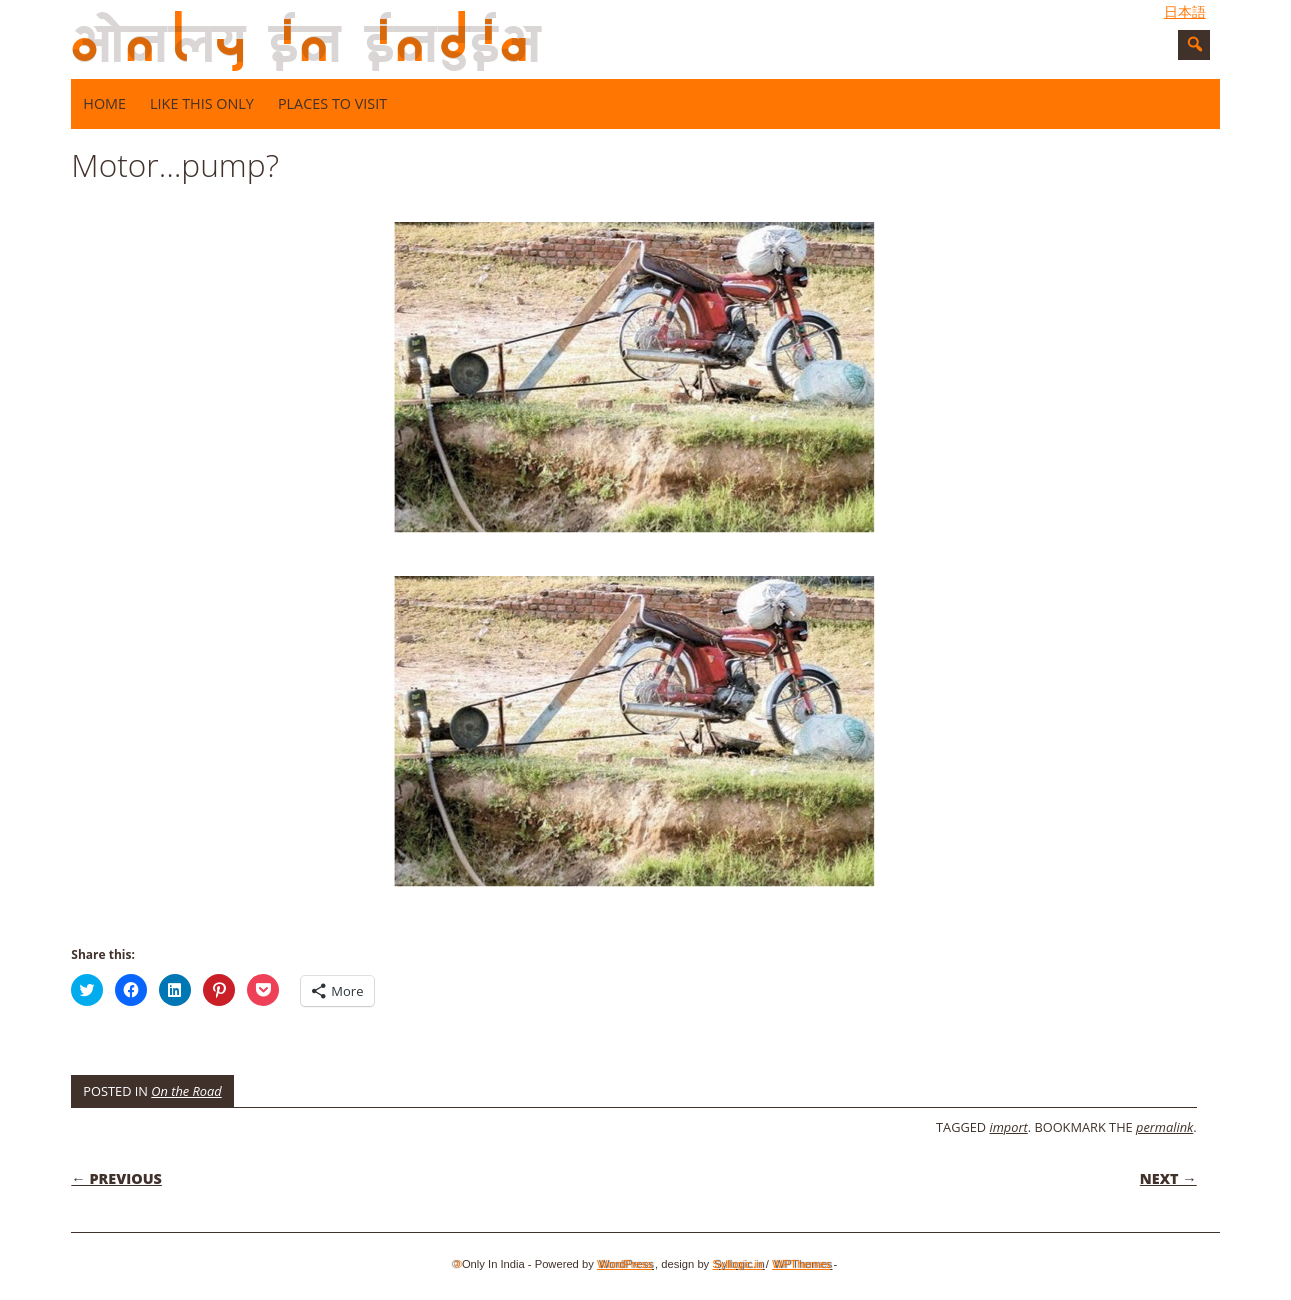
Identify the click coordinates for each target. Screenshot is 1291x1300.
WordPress (624, 1264)
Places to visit (332, 103)
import (1008, 1127)
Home (104, 103)
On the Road (186, 1091)
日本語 (1185, 12)
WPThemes (801, 1264)
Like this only (202, 103)
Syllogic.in (737, 1264)
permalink (1164, 1127)
